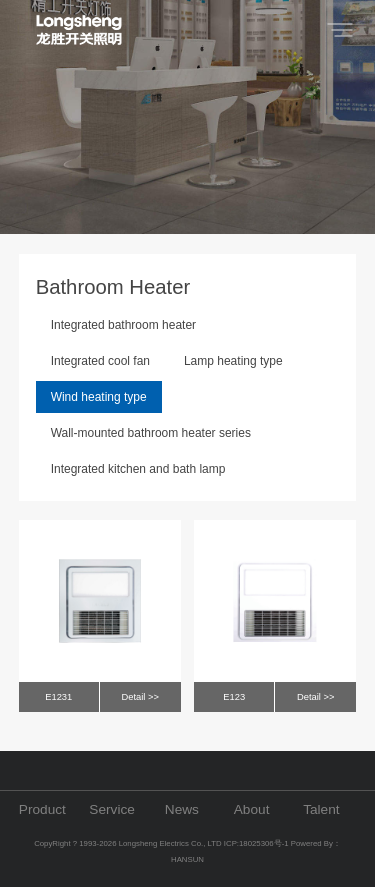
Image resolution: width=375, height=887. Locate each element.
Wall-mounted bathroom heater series (151, 433)
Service (112, 809)
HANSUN (187, 859)
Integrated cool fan (100, 361)
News (182, 809)
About (252, 809)
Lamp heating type (233, 361)
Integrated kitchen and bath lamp (138, 469)
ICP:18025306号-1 (257, 843)
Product (42, 809)
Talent (321, 809)
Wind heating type (99, 397)
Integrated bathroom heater (123, 325)
